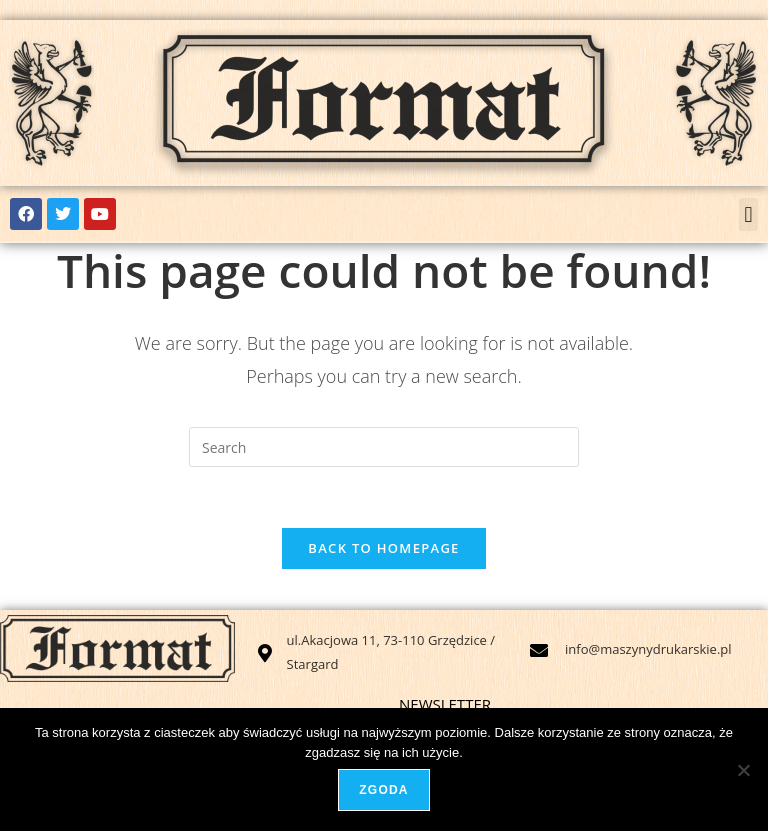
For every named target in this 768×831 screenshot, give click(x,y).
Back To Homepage (383, 548)
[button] (748, 214)
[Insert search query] (384, 447)
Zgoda (383, 790)
